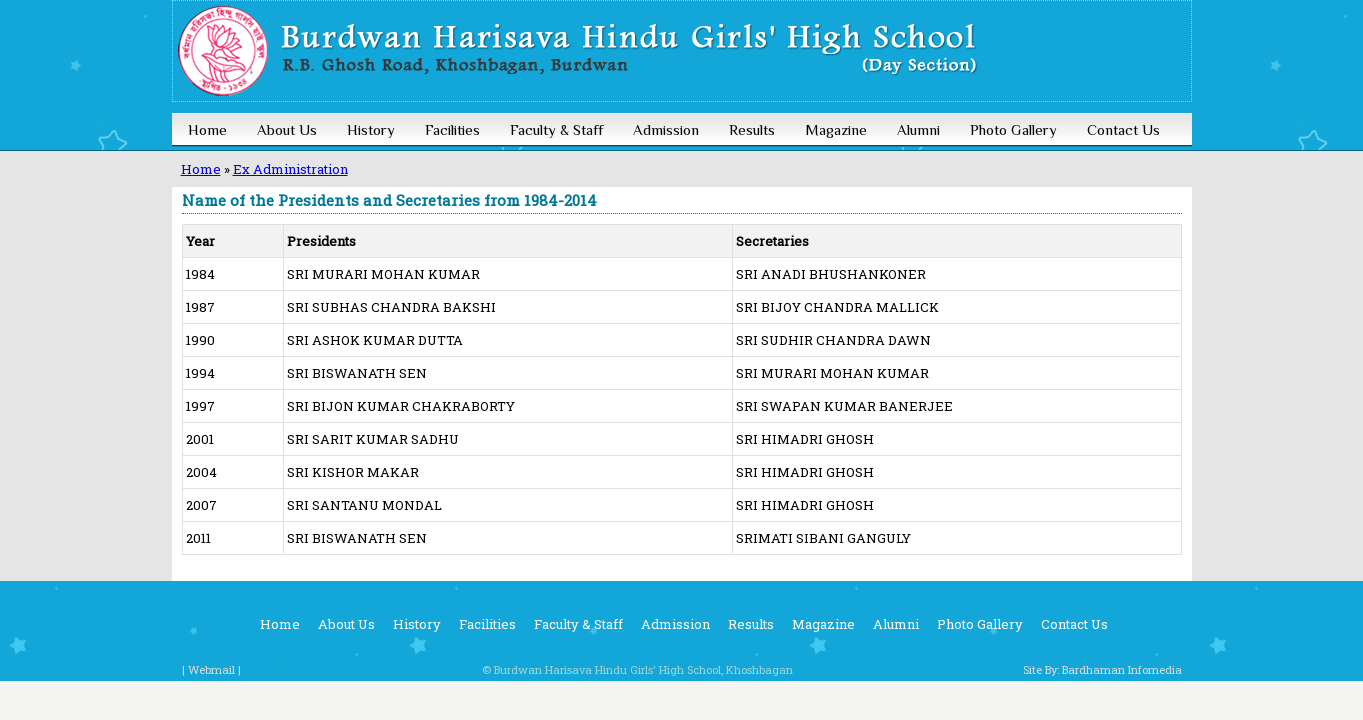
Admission (666, 129)
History (371, 129)
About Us (287, 129)
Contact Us (1123, 129)
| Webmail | (211, 669)
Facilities (452, 129)
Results (752, 129)
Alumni (918, 129)
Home (207, 129)
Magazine (836, 129)
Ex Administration (290, 169)
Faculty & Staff (556, 129)
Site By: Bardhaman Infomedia (1102, 669)
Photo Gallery (1013, 129)
